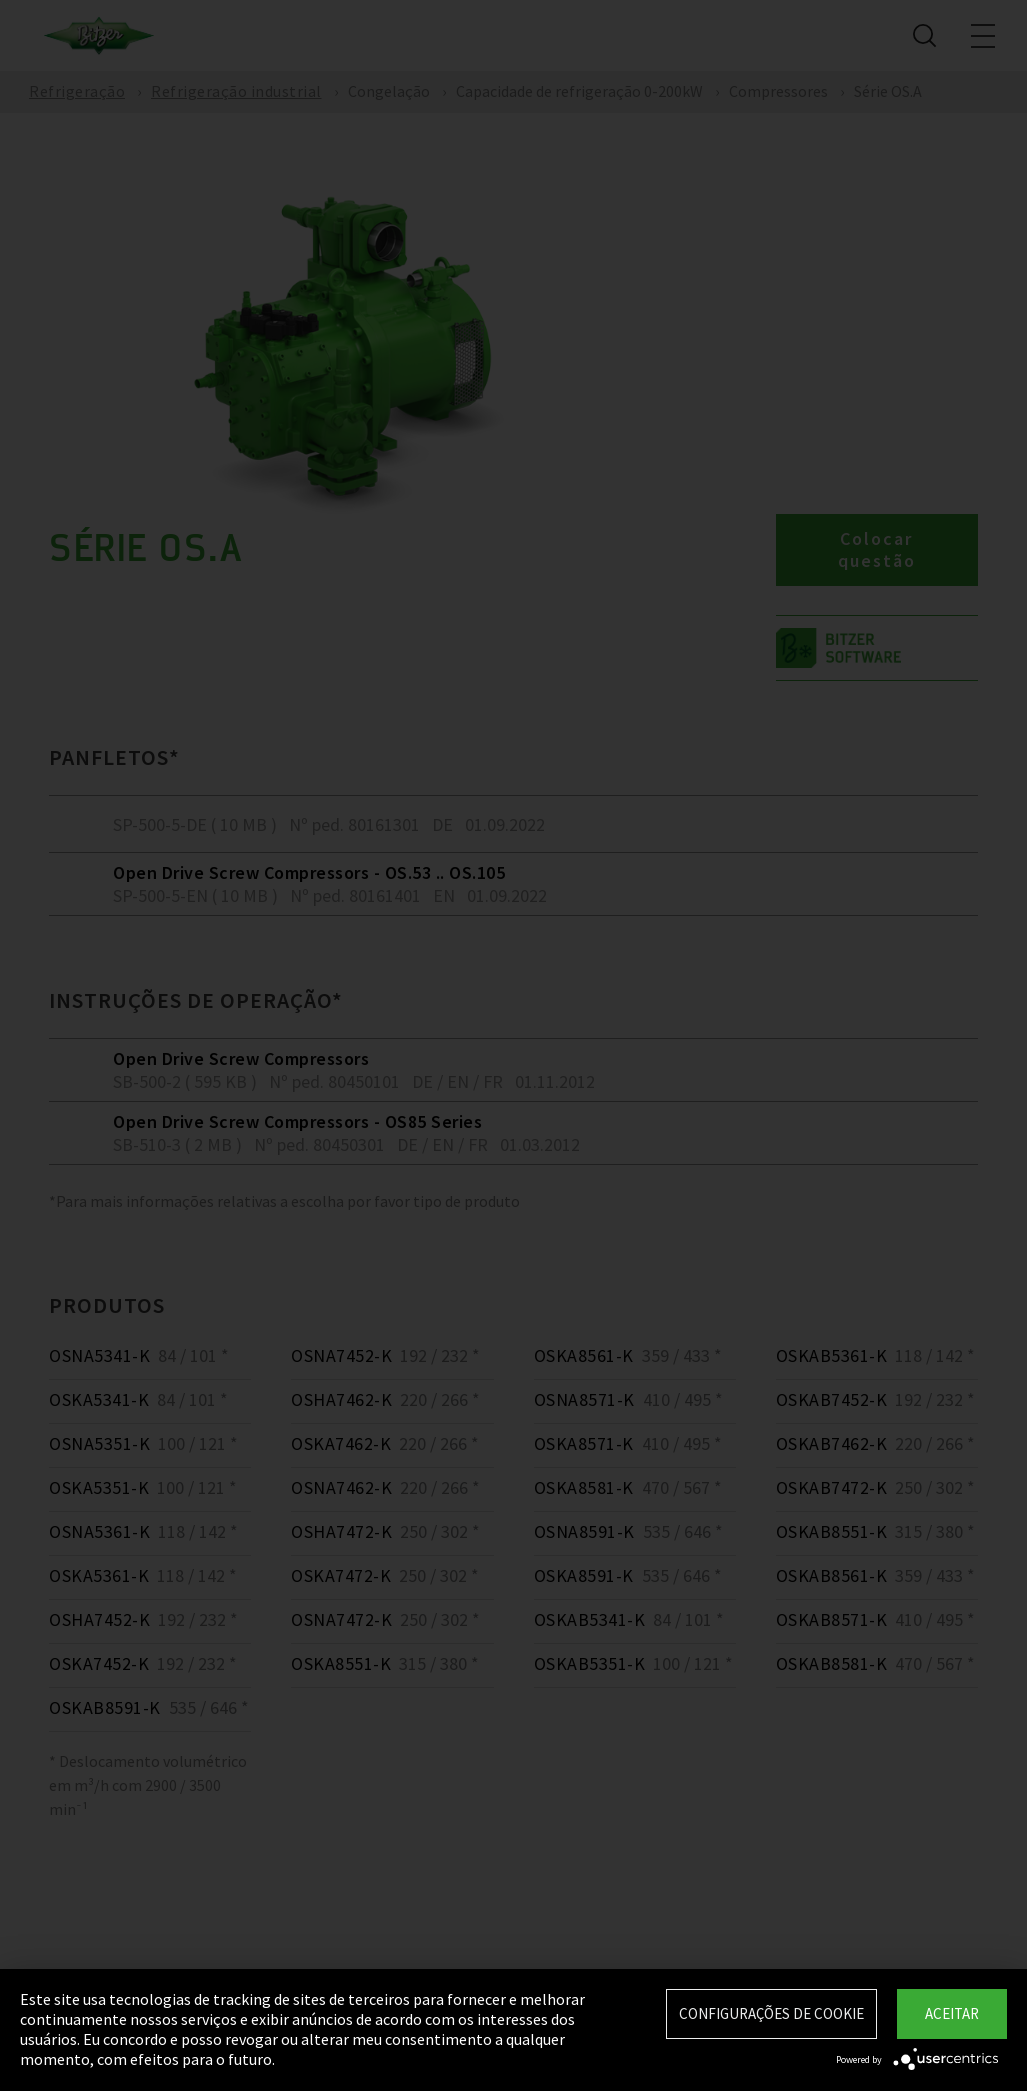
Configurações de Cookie (771, 2013)
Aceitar (952, 2013)
